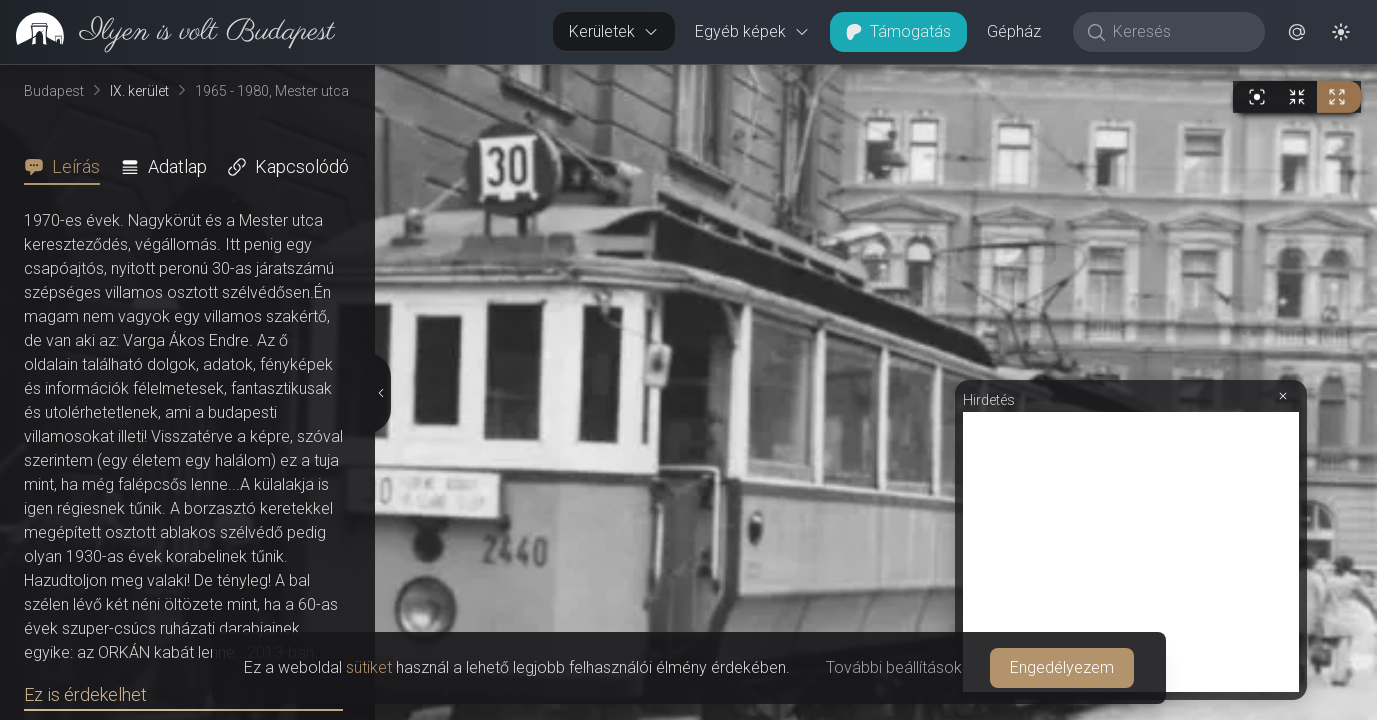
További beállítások (894, 667)
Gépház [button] (1014, 31)
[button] (1297, 32)
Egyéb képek (752, 31)
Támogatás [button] (898, 31)
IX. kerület (139, 91)
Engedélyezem (1062, 667)
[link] (167, 32)
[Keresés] (1179, 32)
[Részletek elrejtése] (380, 393)
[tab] (68, 167)
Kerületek (614, 31)
